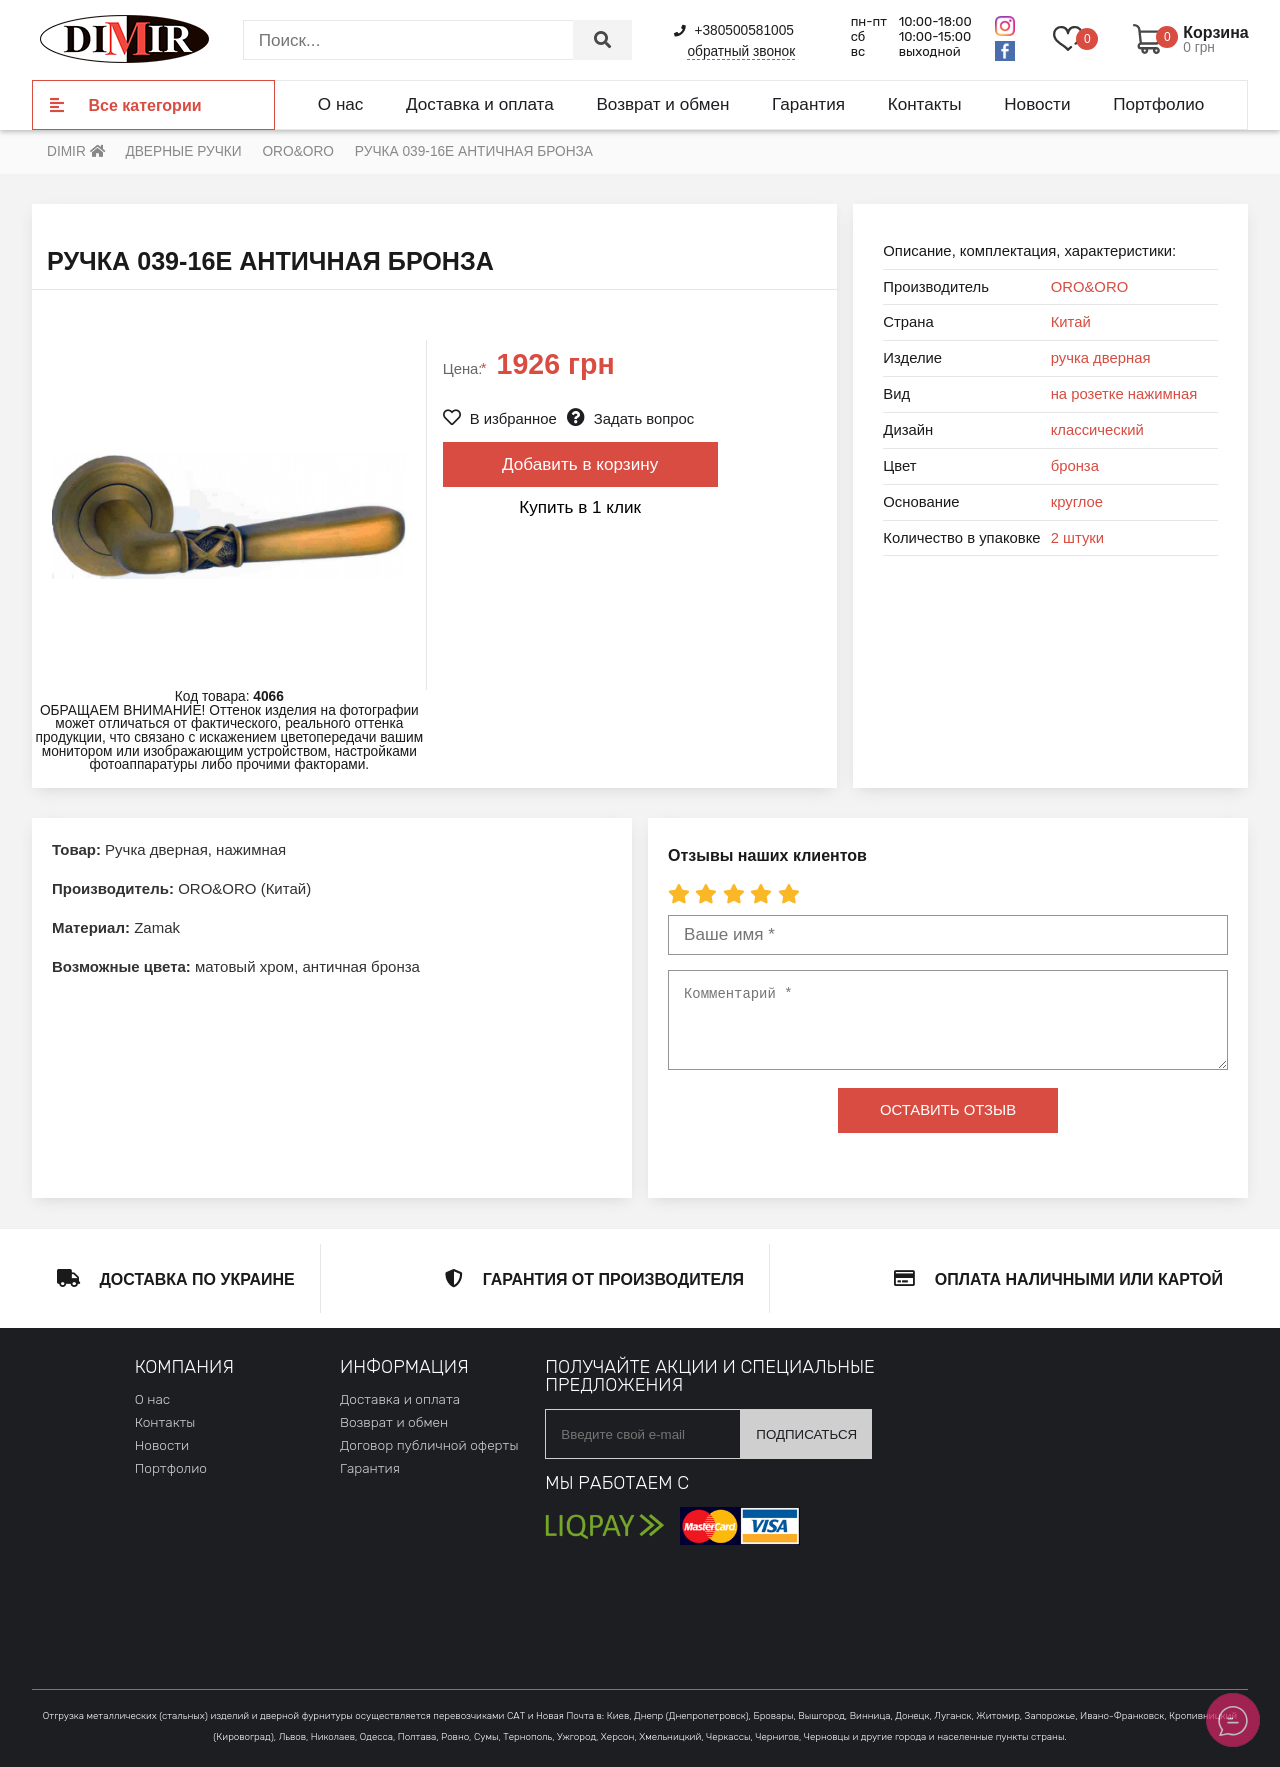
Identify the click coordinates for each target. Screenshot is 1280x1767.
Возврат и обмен (662, 104)
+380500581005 (734, 30)
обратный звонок (741, 51)
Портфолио (1158, 104)
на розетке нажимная (1124, 394)
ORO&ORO (1090, 287)
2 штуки (1077, 538)
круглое (1077, 502)
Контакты (925, 104)
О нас (341, 104)
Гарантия (808, 104)
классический (1097, 430)
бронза (1075, 466)
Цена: (465, 369)
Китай (1071, 322)
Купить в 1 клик (580, 507)
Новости (1037, 104)
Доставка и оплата (480, 104)
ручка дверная (1101, 358)
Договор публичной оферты (429, 1445)
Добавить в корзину (580, 464)
